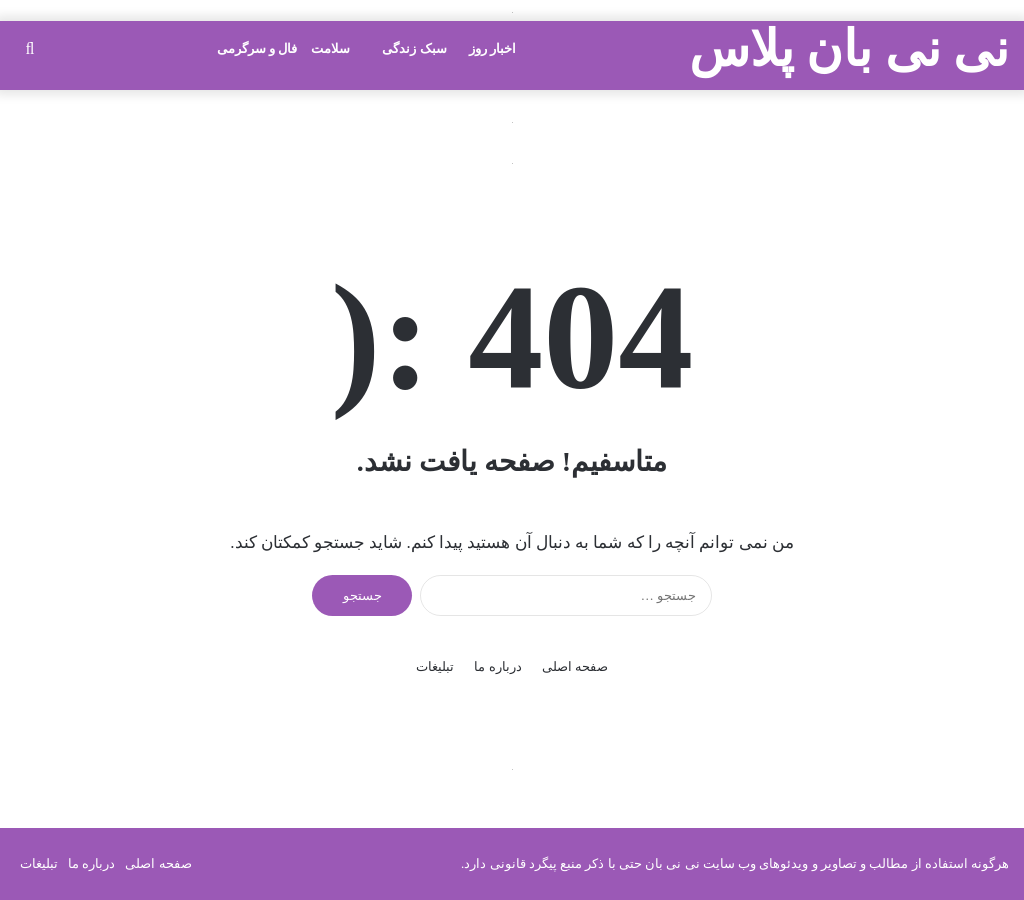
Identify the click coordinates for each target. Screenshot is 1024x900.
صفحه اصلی (575, 666)
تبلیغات (435, 666)
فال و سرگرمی (257, 48)
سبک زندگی (414, 48)
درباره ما (497, 666)
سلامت (330, 48)
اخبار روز (492, 48)
